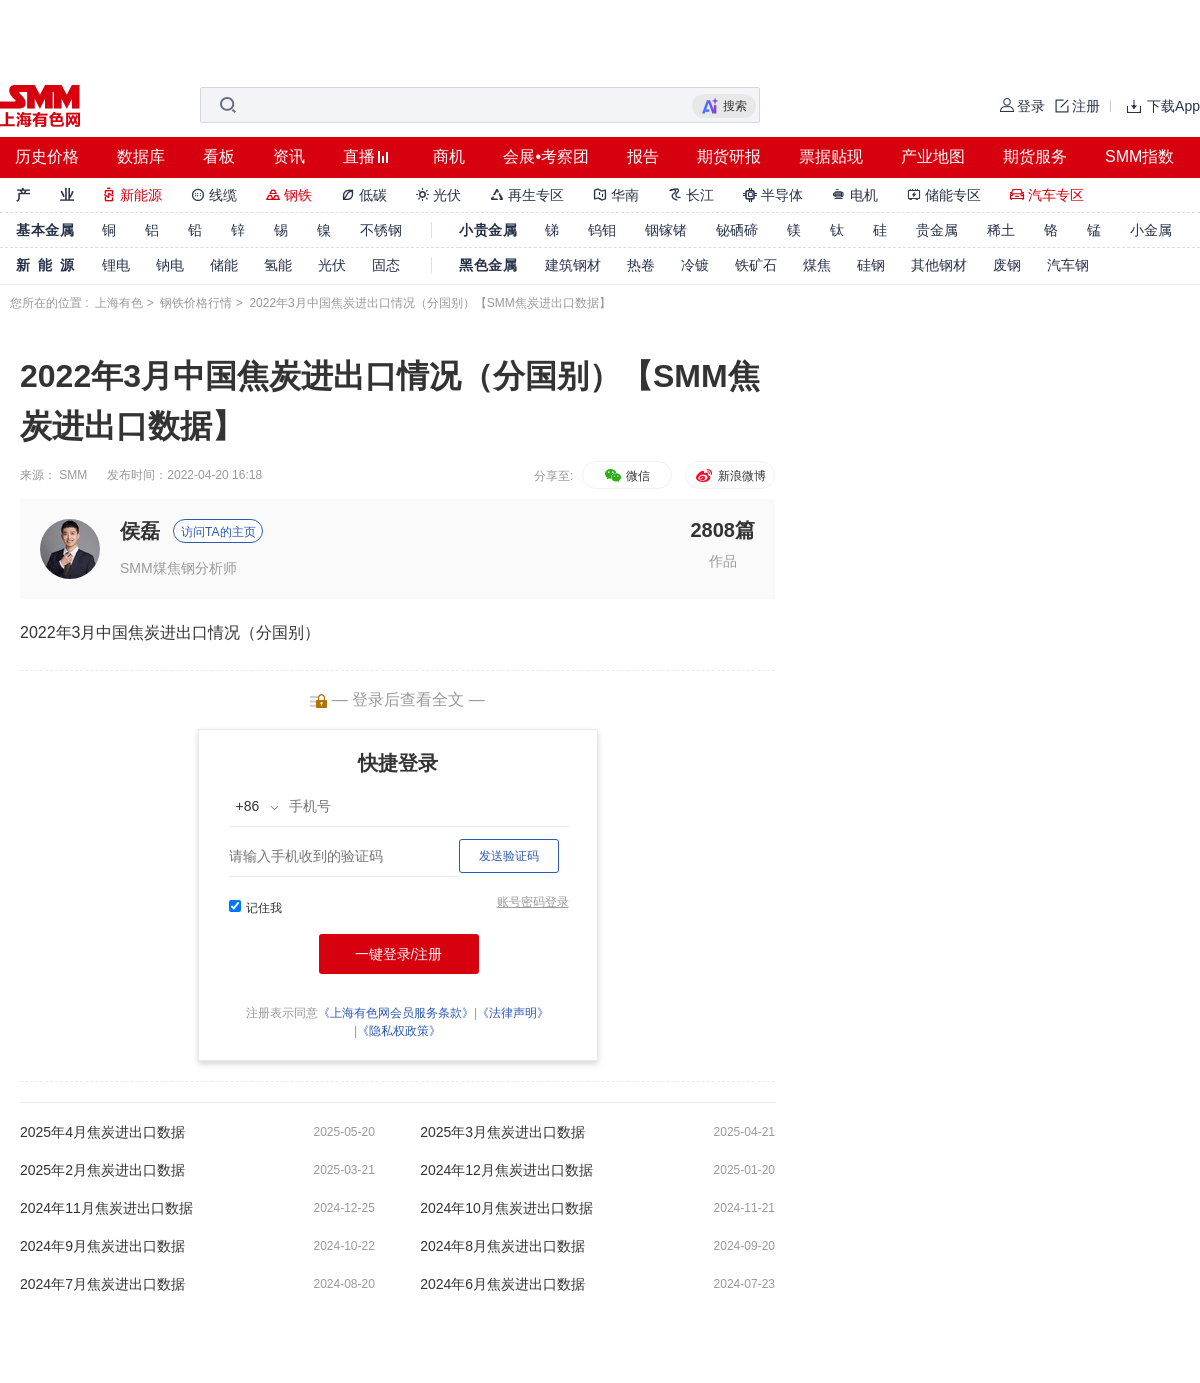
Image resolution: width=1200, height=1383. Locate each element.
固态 (386, 265)
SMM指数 (1139, 156)
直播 (359, 156)
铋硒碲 (737, 230)
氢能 (278, 265)
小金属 (1151, 230)
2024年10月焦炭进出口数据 (506, 1208)
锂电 (116, 265)
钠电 (170, 265)
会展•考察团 (546, 156)
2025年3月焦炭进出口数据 (502, 1132)
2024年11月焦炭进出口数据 (106, 1208)
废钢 (1007, 265)
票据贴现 (831, 156)
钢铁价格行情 (196, 303)
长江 (691, 195)
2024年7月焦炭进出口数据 (102, 1284)
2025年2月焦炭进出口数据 (102, 1170)
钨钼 (602, 230)
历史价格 (47, 156)
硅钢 (871, 265)
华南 (616, 195)
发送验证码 (509, 856)
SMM (73, 475)
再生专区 (527, 195)
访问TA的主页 (218, 532)
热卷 (641, 265)
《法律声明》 (513, 1013)
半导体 (773, 195)
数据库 (141, 156)
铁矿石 (756, 265)
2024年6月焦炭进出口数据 (502, 1284)
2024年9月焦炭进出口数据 (102, 1246)
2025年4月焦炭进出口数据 (102, 1132)
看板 (219, 156)
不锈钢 (381, 230)
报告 (643, 156)
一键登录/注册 (399, 954)
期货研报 (729, 156)
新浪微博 (729, 476)
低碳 (364, 195)
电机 (855, 195)
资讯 (289, 156)
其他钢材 (939, 265)
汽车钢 (1068, 265)
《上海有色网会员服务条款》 (396, 1013)
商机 (449, 156)
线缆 (214, 195)
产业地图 (933, 156)
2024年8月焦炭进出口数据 (502, 1246)
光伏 (439, 195)
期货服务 (1035, 156)
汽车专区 (1047, 195)
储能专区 (944, 195)
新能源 (132, 195)
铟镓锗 (666, 230)
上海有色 (119, 303)
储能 (224, 265)
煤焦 (817, 265)
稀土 (1001, 230)
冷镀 (695, 265)
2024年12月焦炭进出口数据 (506, 1170)
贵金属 (937, 230)
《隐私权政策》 (399, 1031)
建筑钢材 (573, 265)
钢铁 (289, 195)
